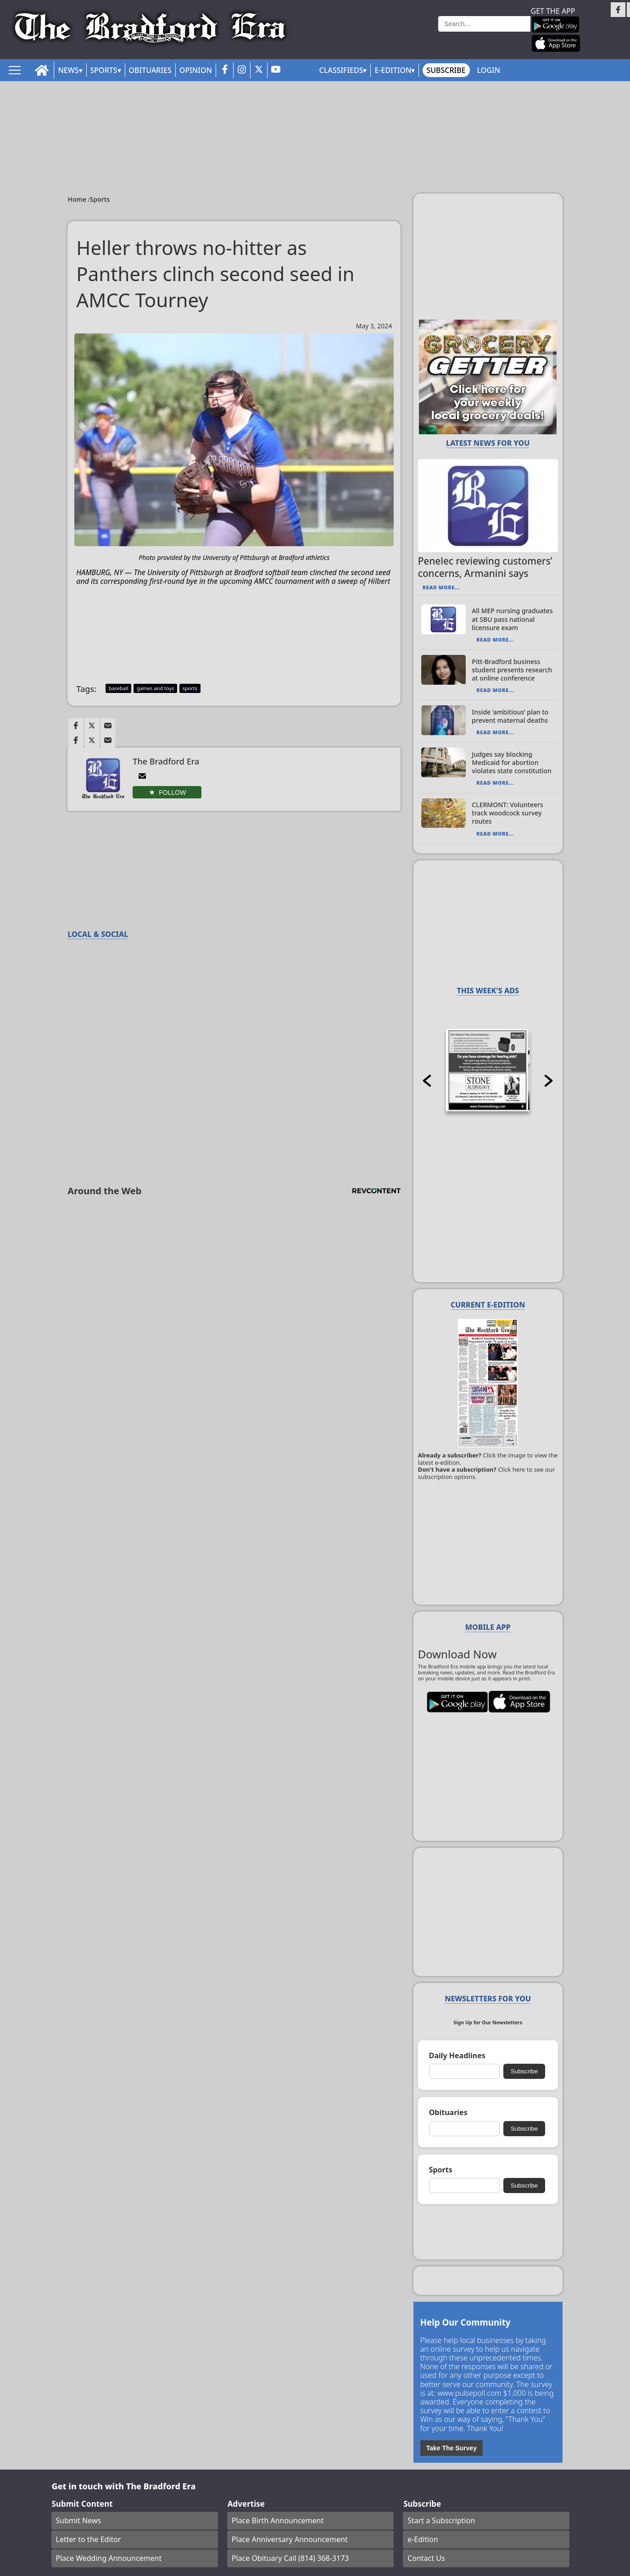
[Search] (484, 24)
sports (190, 688)
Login (488, 70)
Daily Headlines (457, 2055)
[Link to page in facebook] (75, 725)
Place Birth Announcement (277, 2520)
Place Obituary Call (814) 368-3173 (290, 2558)
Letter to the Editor (88, 2539)
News (68, 70)
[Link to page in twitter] (91, 725)
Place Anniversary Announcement (290, 2539)
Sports (103, 70)
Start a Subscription (441, 2520)
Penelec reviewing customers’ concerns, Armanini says (485, 567)
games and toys (155, 688)
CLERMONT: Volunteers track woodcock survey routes (507, 812)
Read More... (441, 587)
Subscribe (445, 70)
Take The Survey (451, 2448)
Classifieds (341, 70)
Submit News (78, 2520)
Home (77, 199)
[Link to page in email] (107, 725)
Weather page (409, 34)
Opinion (195, 70)
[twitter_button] (259, 70)
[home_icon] (42, 70)
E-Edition (392, 70)
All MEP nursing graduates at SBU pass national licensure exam (512, 619)
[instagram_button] (242, 70)
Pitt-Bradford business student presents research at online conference (512, 669)
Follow (172, 792)
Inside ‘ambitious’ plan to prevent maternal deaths (510, 716)
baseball (118, 688)
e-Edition (422, 2539)
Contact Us (426, 2558)
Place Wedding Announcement (109, 2558)
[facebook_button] (225, 70)
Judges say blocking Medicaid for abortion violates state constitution (511, 762)
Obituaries (150, 70)
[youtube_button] (276, 70)
